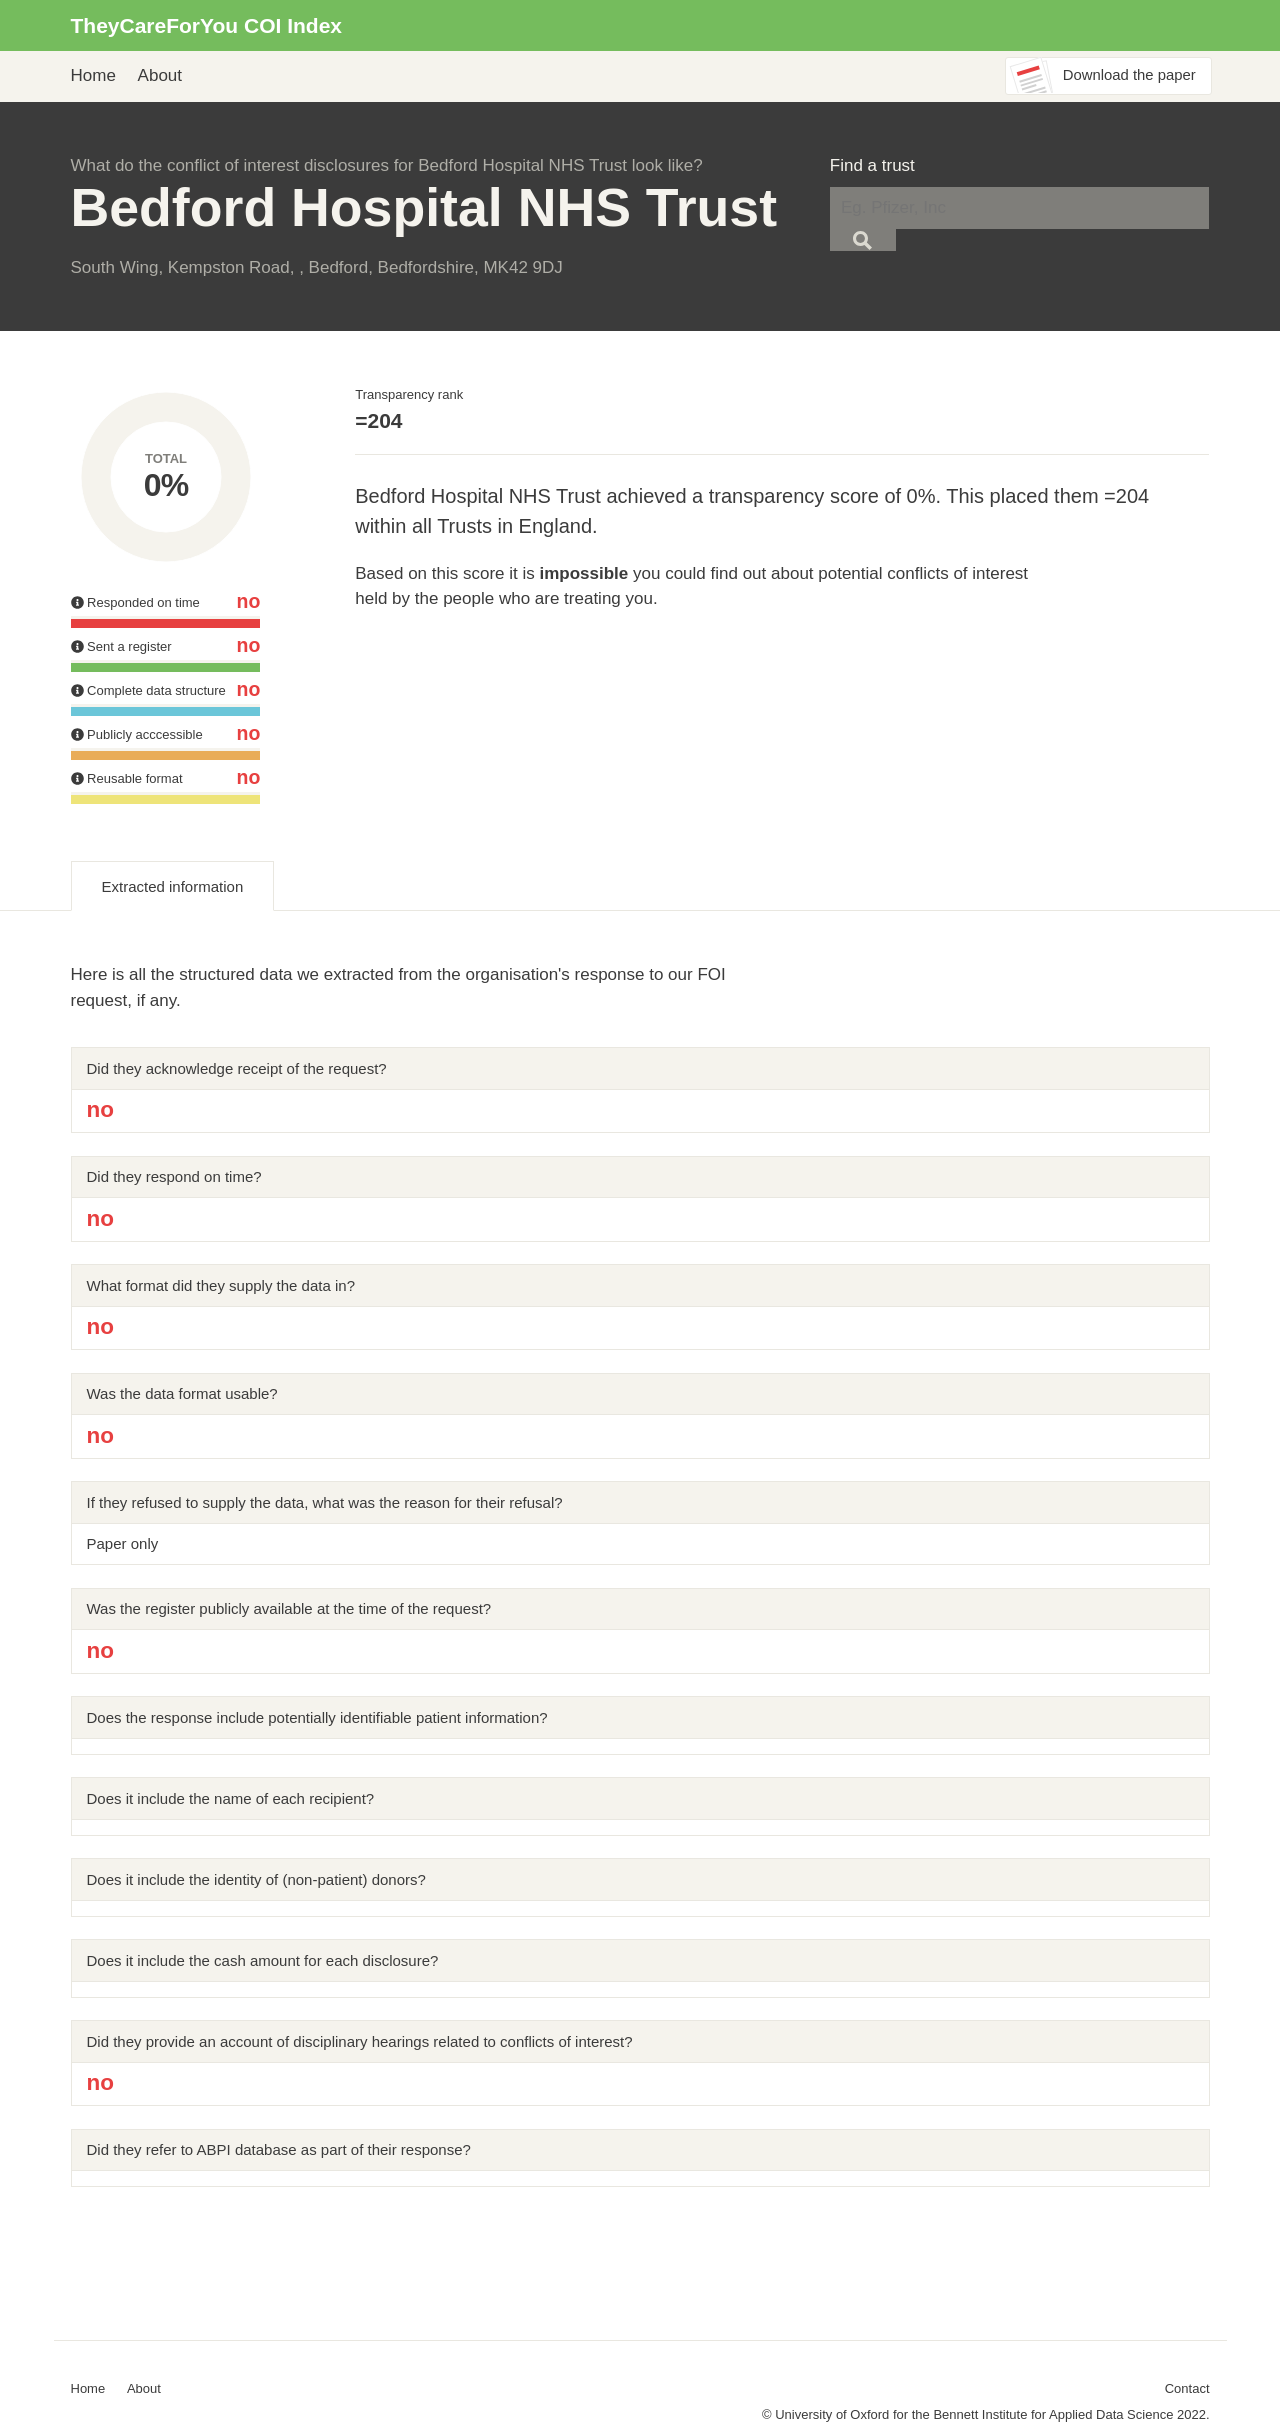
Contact (1187, 2388)
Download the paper (1129, 75)
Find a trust (872, 165)
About (160, 75)
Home (93, 75)
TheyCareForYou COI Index (207, 25)
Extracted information (173, 886)
